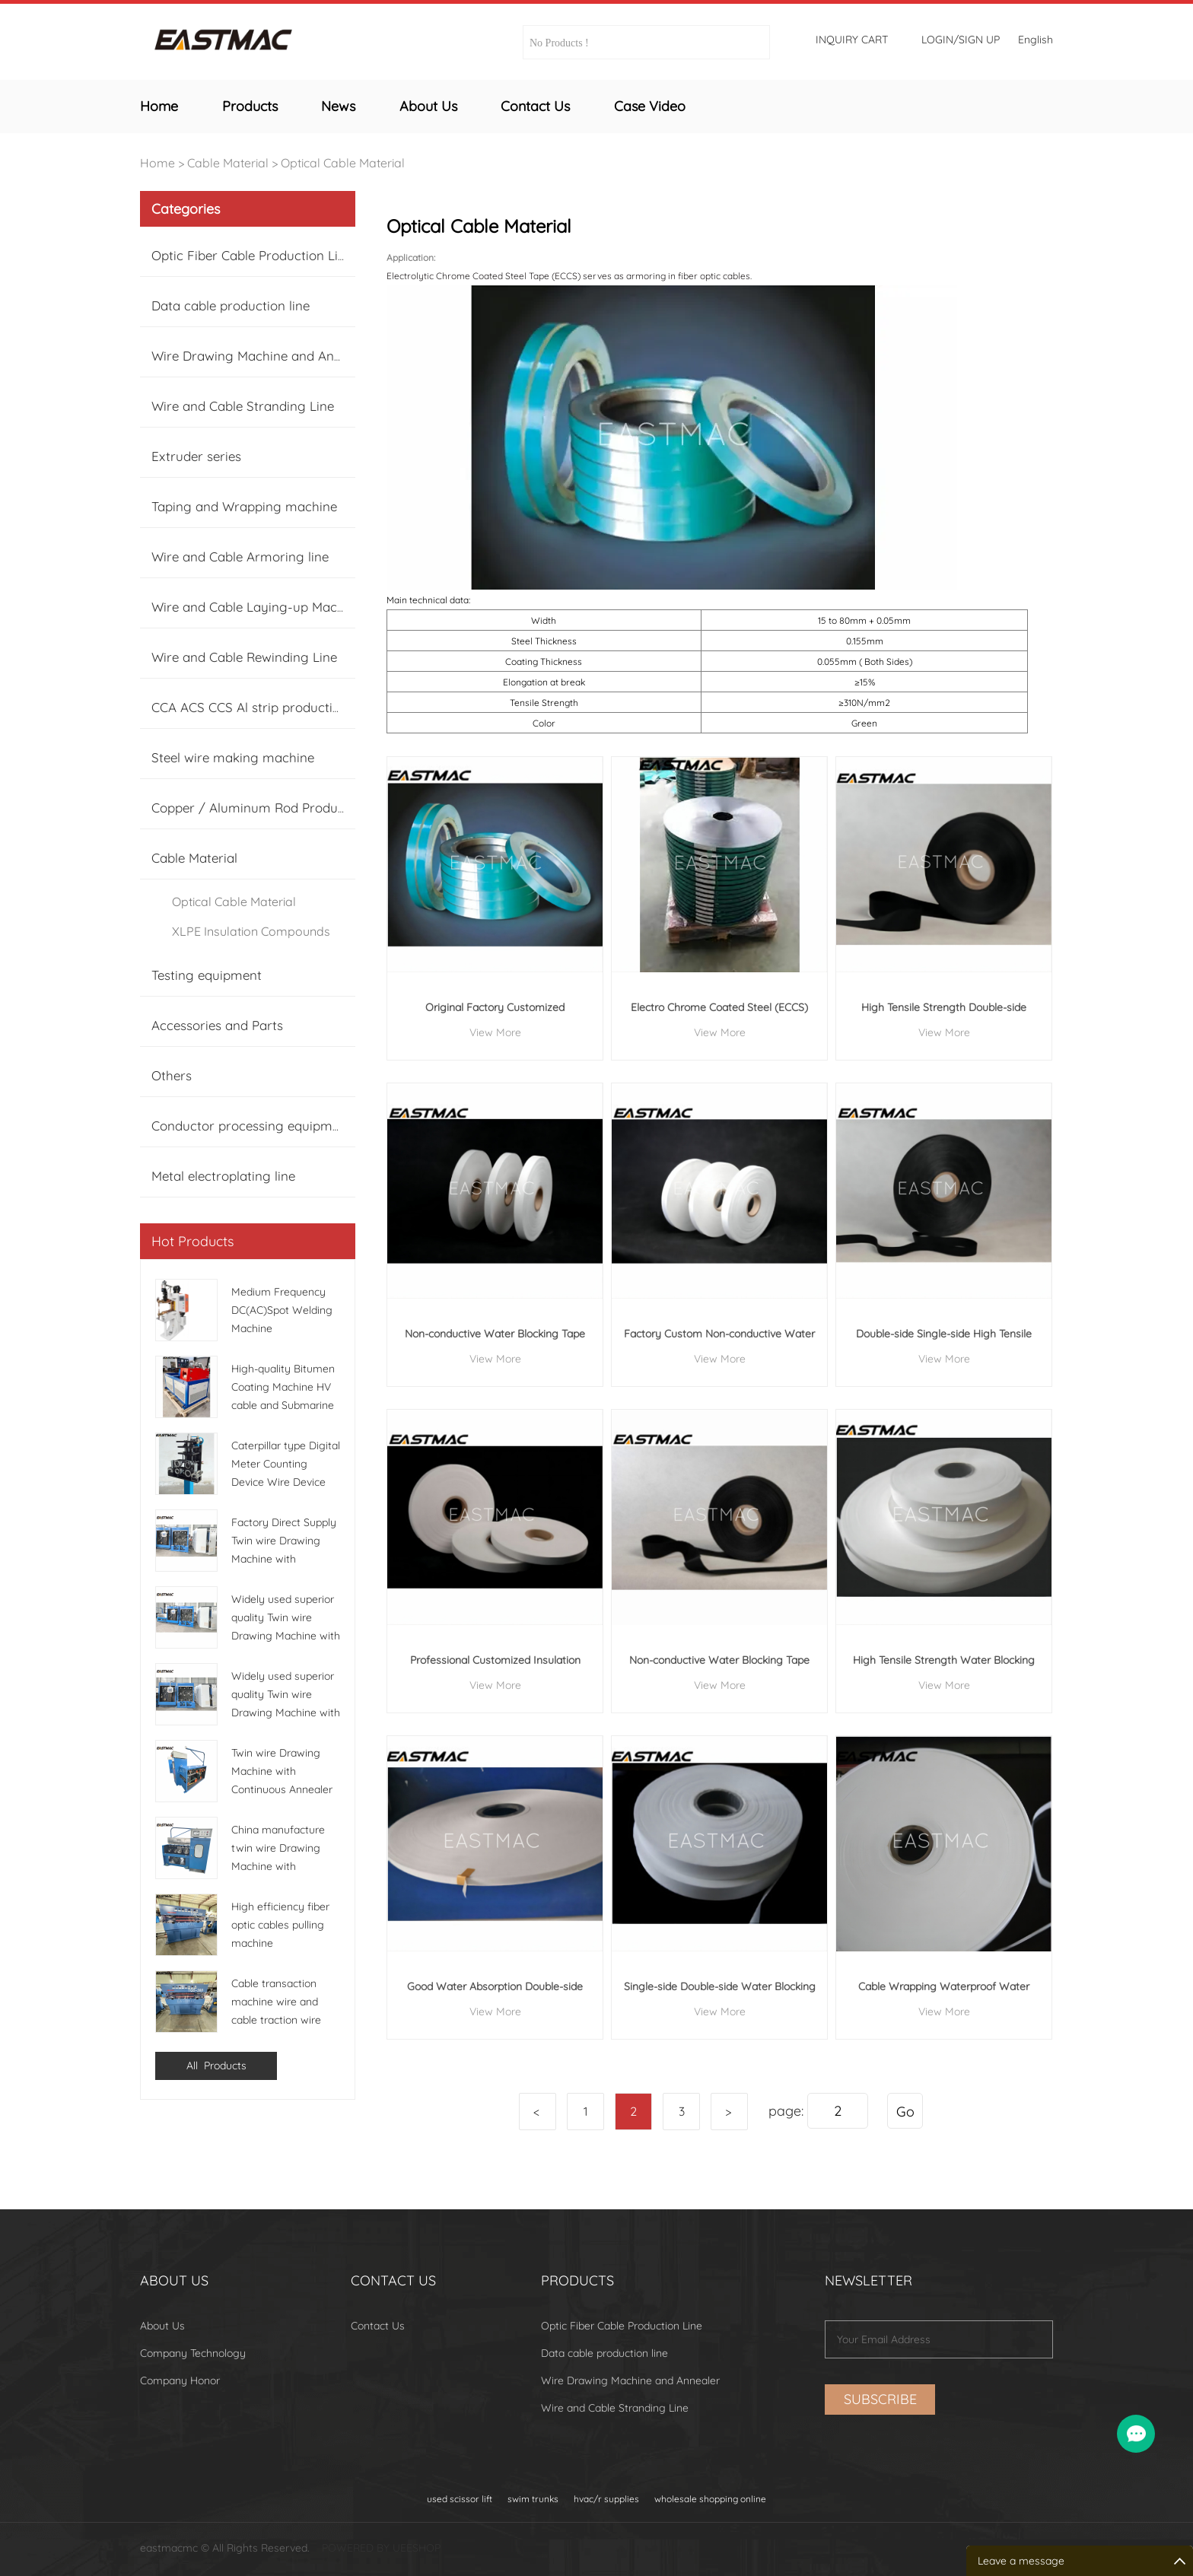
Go (905, 2111)
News (338, 106)
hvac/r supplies (606, 2498)
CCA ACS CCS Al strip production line (261, 707)
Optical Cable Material (343, 162)
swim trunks (532, 2498)
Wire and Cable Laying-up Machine (256, 607)
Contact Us (535, 106)
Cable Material (228, 162)
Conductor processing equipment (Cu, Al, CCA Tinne (306, 1126)
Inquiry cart (852, 39)
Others (171, 1075)
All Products (216, 2065)
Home (159, 106)
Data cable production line (230, 305)
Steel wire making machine (232, 757)
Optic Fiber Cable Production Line (251, 255)
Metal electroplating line (223, 1176)
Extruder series (196, 456)
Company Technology (193, 2353)
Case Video (650, 106)
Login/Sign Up (960, 39)
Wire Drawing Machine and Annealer (261, 356)
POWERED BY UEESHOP (381, 2548)
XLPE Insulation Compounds (251, 931)
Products (250, 106)
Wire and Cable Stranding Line (242, 406)
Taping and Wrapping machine (244, 506)
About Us (428, 106)
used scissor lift (459, 2498)
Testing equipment (206, 975)
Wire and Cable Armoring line (240, 556)
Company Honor (180, 2380)
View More (495, 1032)
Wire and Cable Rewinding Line (244, 657)
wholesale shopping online (710, 2498)
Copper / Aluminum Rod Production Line (273, 808)
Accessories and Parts (217, 1025)
